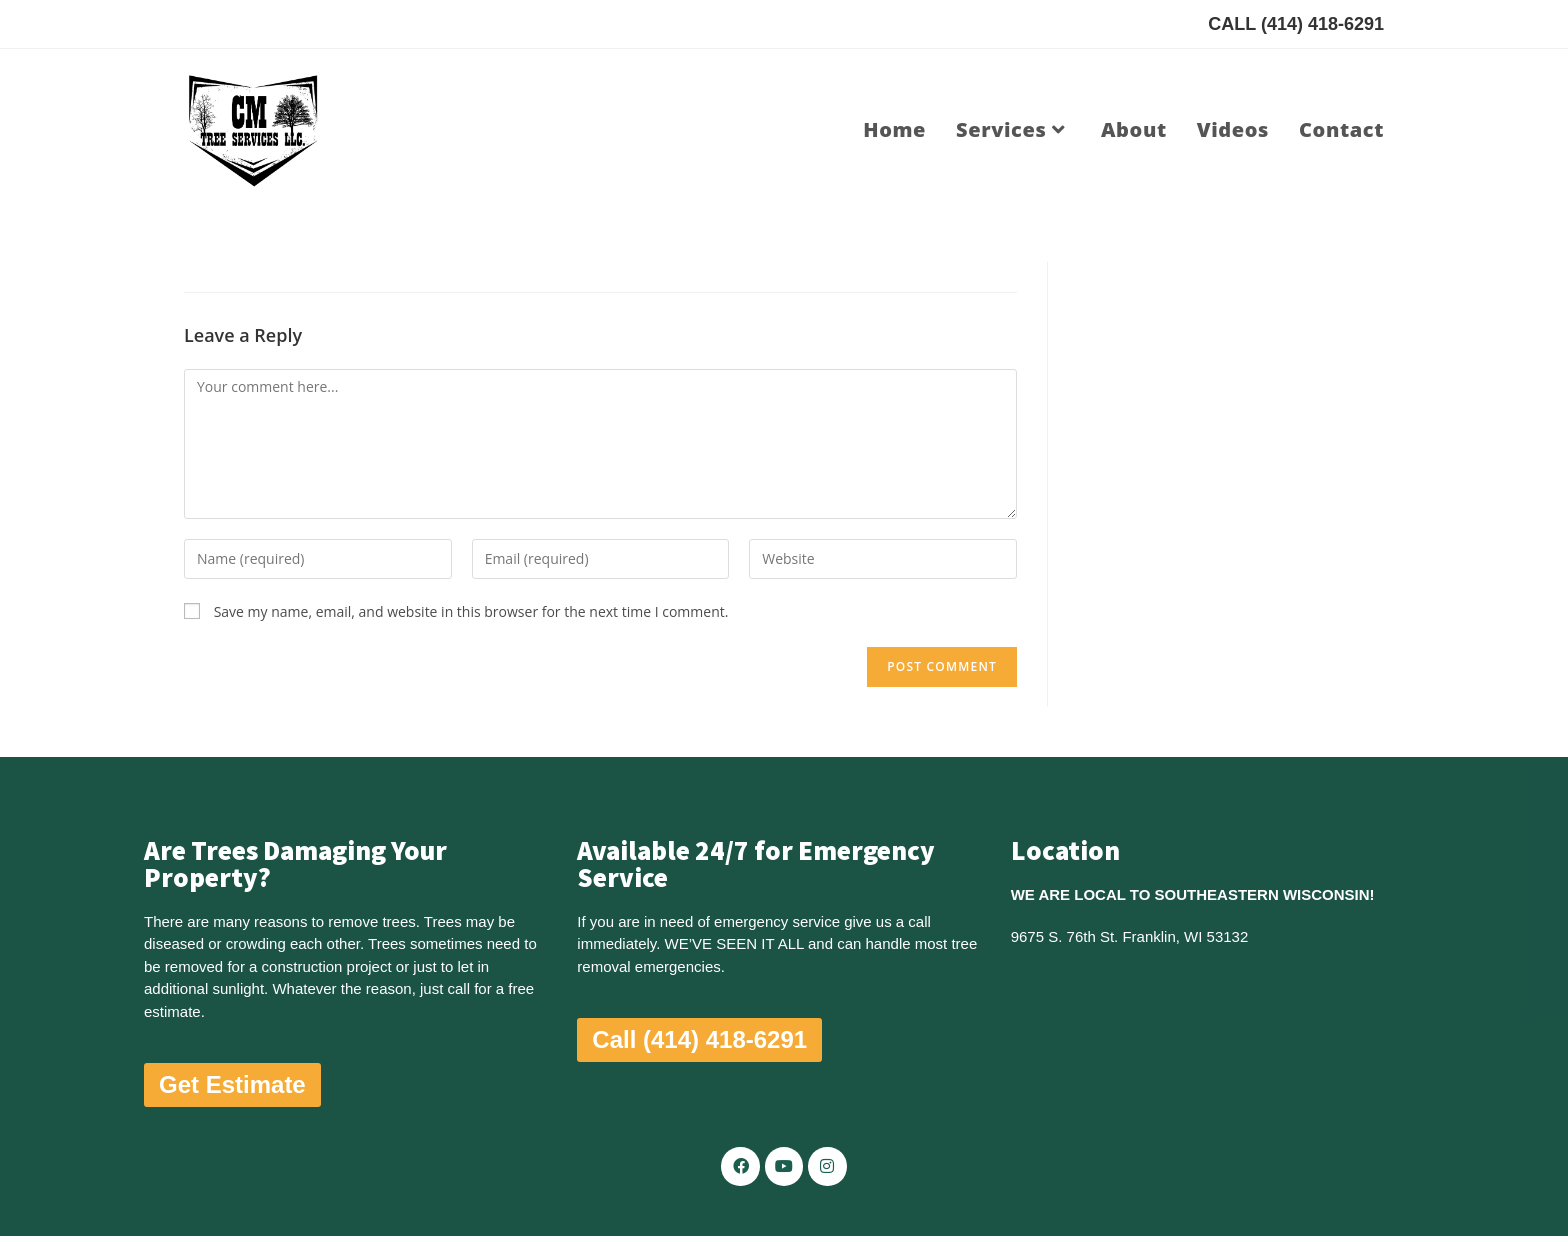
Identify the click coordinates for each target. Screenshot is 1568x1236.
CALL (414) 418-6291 (1296, 24)
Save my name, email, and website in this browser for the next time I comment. (471, 611)
